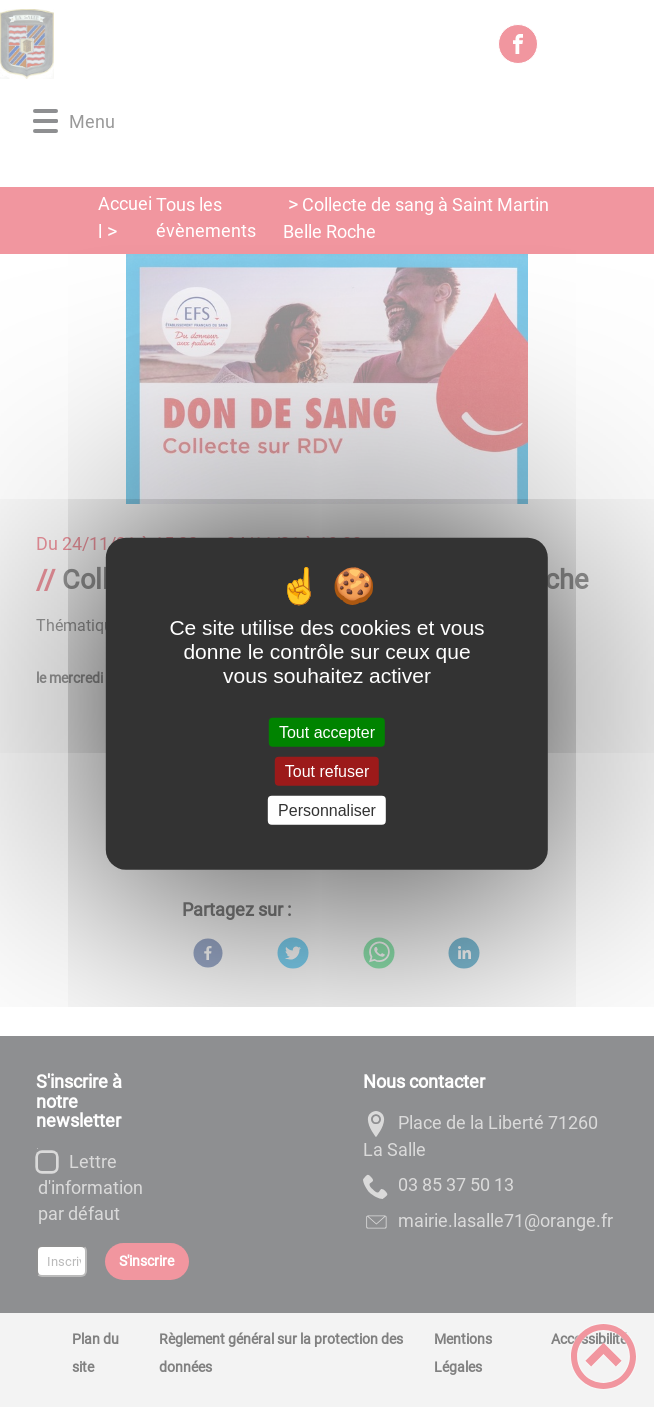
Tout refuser (327, 770)
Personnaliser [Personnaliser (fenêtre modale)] (327, 810)
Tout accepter (327, 731)
